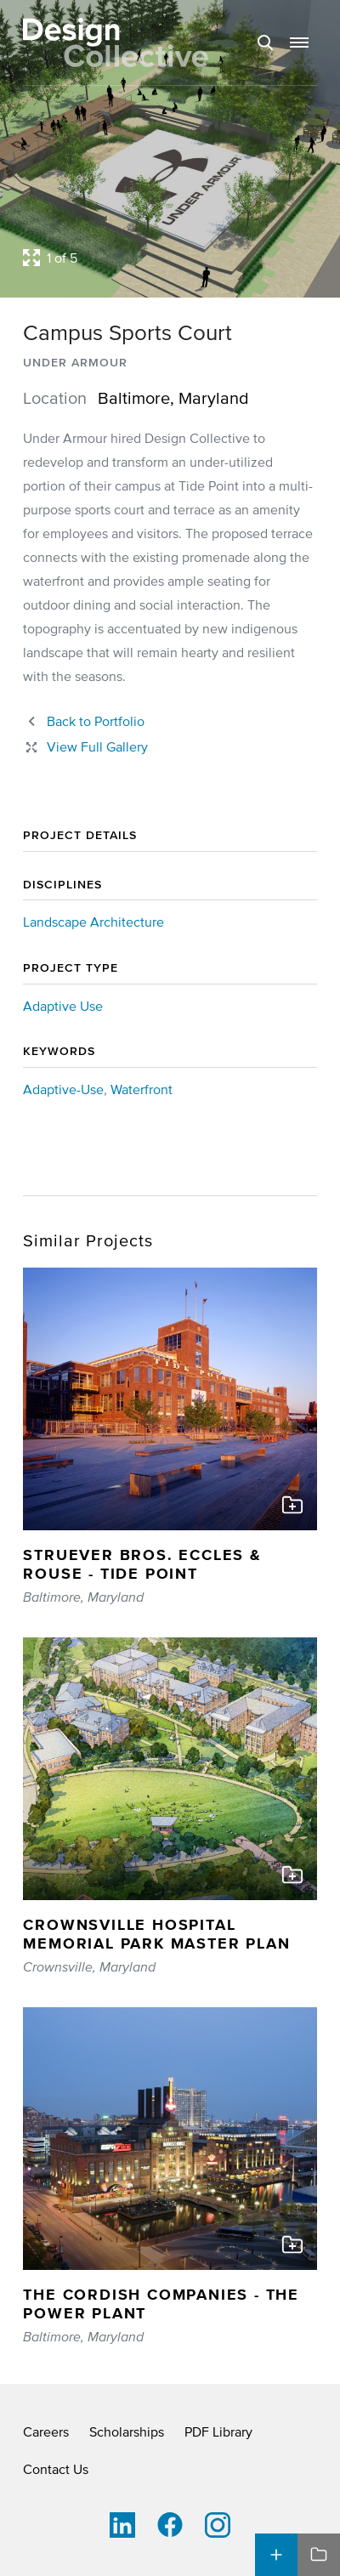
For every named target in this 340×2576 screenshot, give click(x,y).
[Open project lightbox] (169, 257)
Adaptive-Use (63, 1089)
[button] (299, 42)
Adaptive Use (63, 1005)
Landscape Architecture (93, 921)
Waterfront (141, 1089)
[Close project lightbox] (85, 746)
